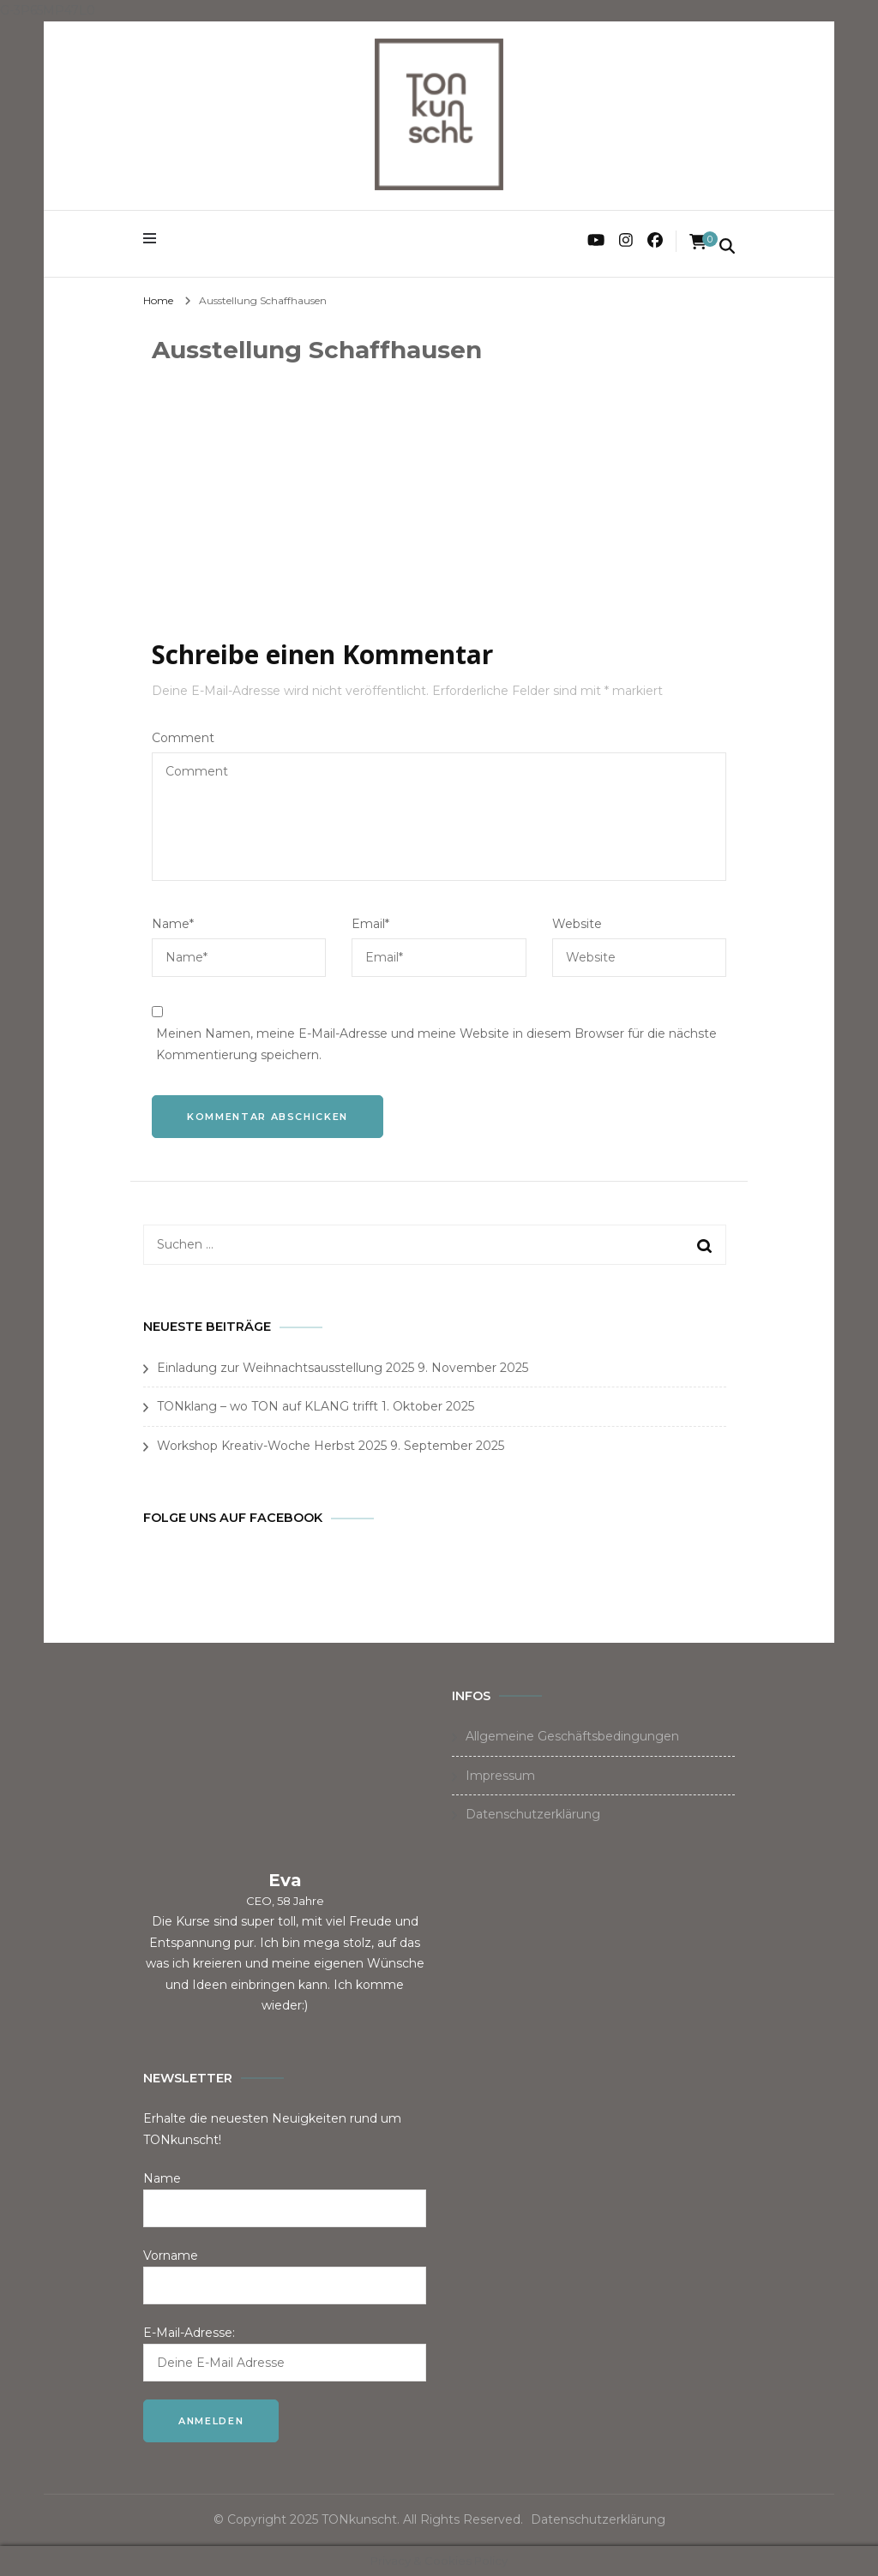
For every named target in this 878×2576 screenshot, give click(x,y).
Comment (183, 738)
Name (173, 924)
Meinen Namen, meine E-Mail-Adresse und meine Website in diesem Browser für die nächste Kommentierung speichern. (436, 1044)
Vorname (170, 2255)
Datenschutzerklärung (533, 1814)
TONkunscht (359, 2519)
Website (577, 924)
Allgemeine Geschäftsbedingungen (572, 1736)
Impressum (500, 1775)
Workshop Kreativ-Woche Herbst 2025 (272, 1445)
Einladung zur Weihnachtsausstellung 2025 (285, 1367)
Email (370, 924)
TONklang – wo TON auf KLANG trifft (267, 1406)
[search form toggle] (727, 247)
